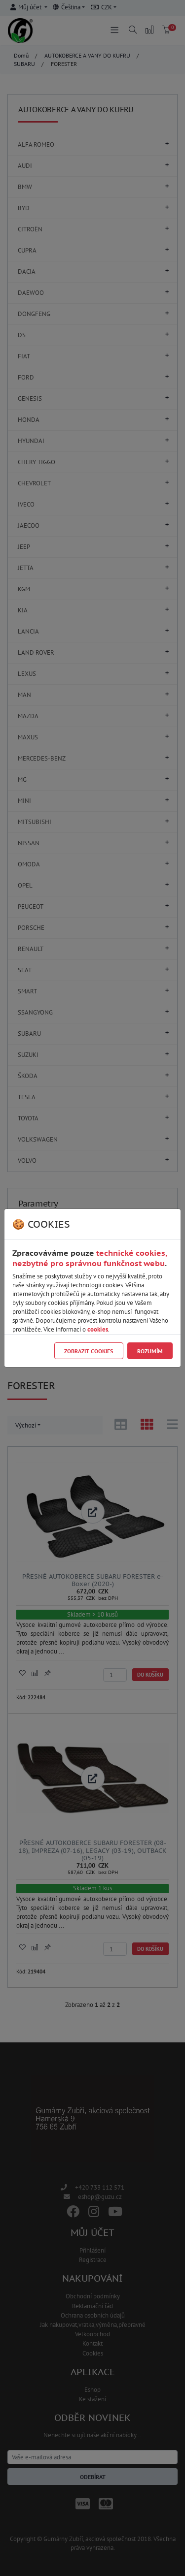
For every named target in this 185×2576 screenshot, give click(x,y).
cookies (97, 1329)
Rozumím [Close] (150, 1351)
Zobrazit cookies (88, 1351)
